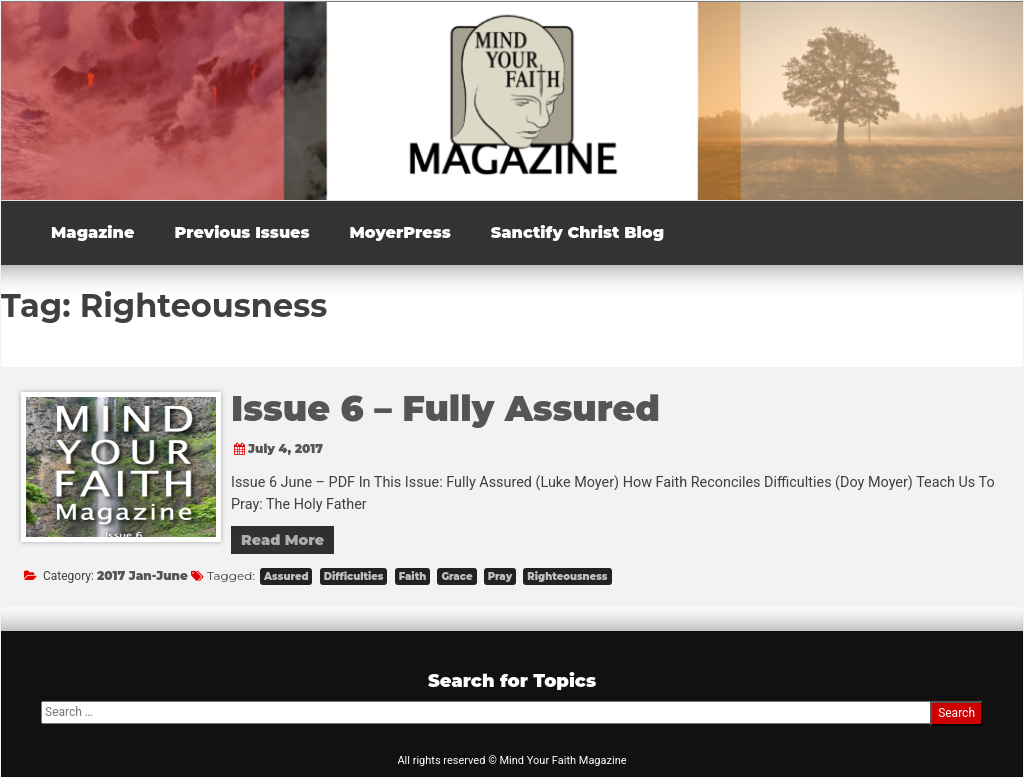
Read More (282, 540)
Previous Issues (241, 232)
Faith (413, 576)
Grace (456, 576)
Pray (500, 576)
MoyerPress (400, 232)
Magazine (92, 232)
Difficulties (354, 576)
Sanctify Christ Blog (577, 232)
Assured (286, 576)
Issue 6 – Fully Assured (445, 408)
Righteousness (567, 576)
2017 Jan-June (142, 575)
